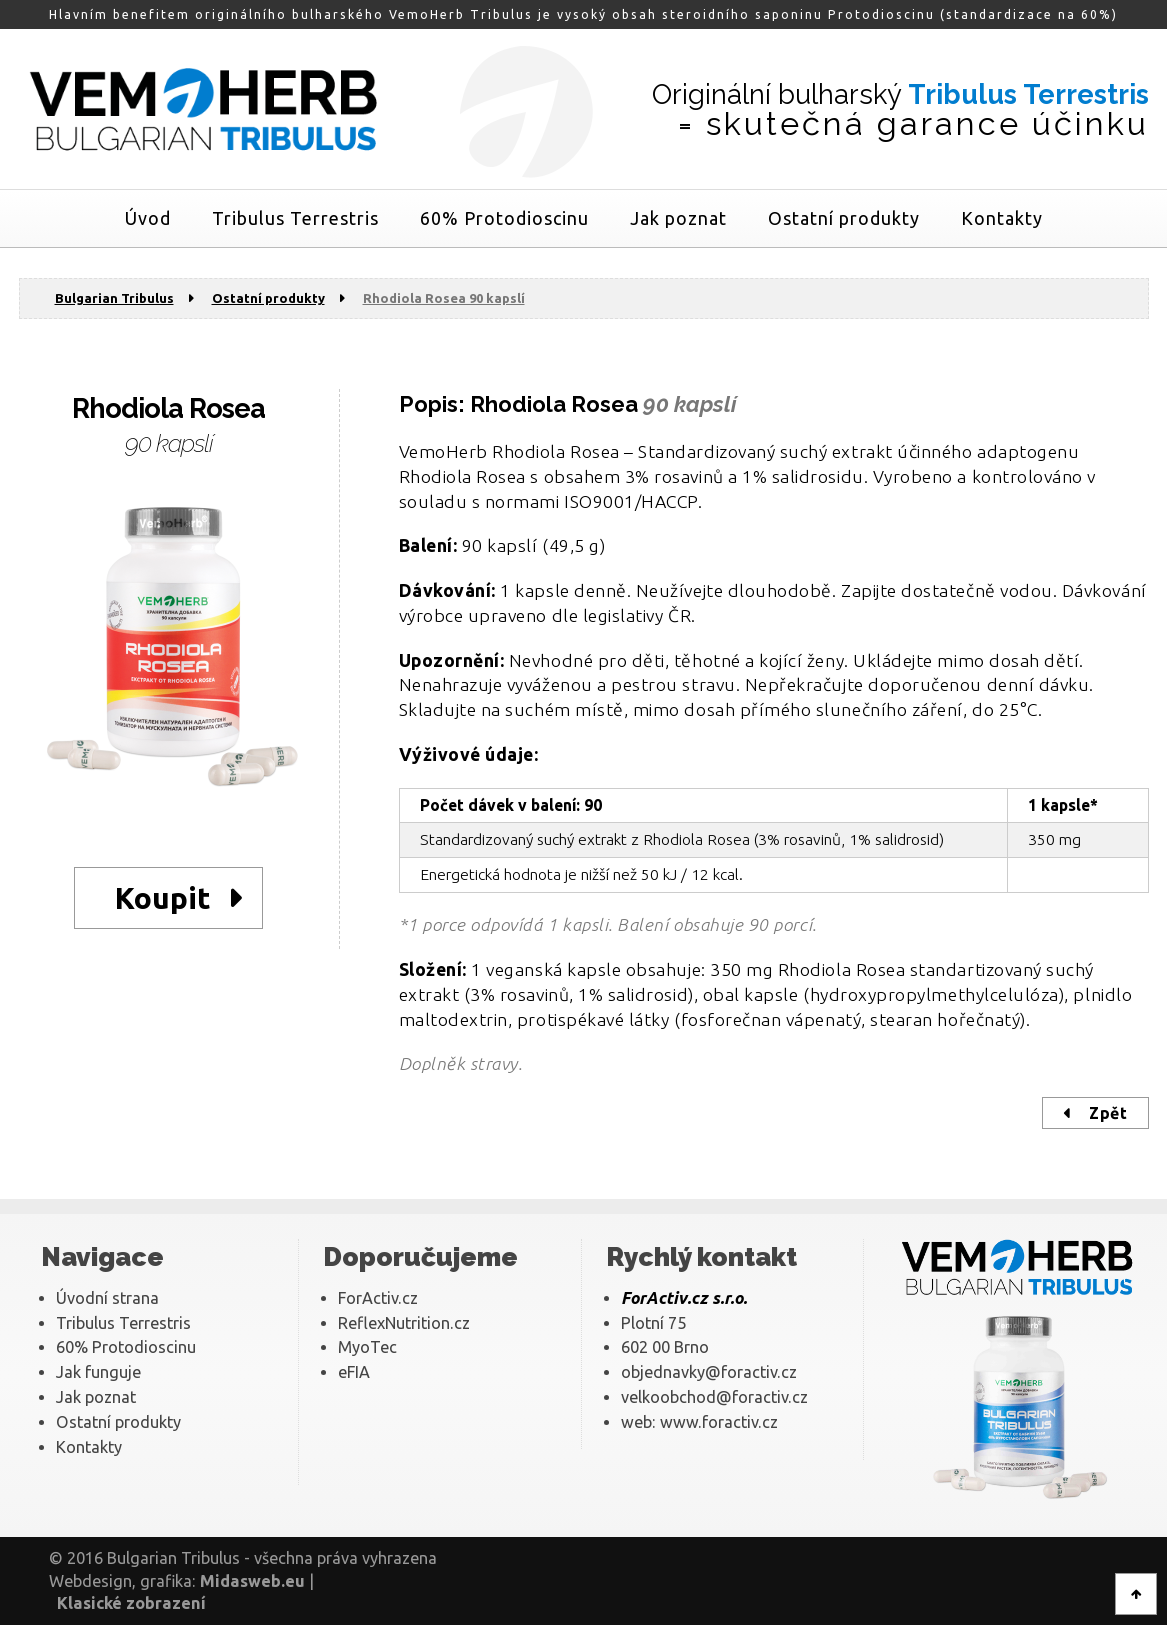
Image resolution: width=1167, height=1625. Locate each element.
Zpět (1108, 1113)
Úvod (148, 218)
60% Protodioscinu (504, 218)
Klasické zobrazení (131, 1603)
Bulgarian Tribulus (114, 298)
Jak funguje (98, 1372)
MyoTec (367, 1347)
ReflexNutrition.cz (404, 1323)
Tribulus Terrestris (295, 218)
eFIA (354, 1372)
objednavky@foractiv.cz (709, 1372)
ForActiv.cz (378, 1298)
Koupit (163, 898)
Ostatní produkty (844, 218)
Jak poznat (678, 218)
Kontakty (1002, 218)
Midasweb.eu (252, 1581)
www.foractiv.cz (719, 1422)
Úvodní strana (107, 1298)
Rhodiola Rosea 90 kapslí (444, 298)
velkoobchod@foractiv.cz (714, 1397)
